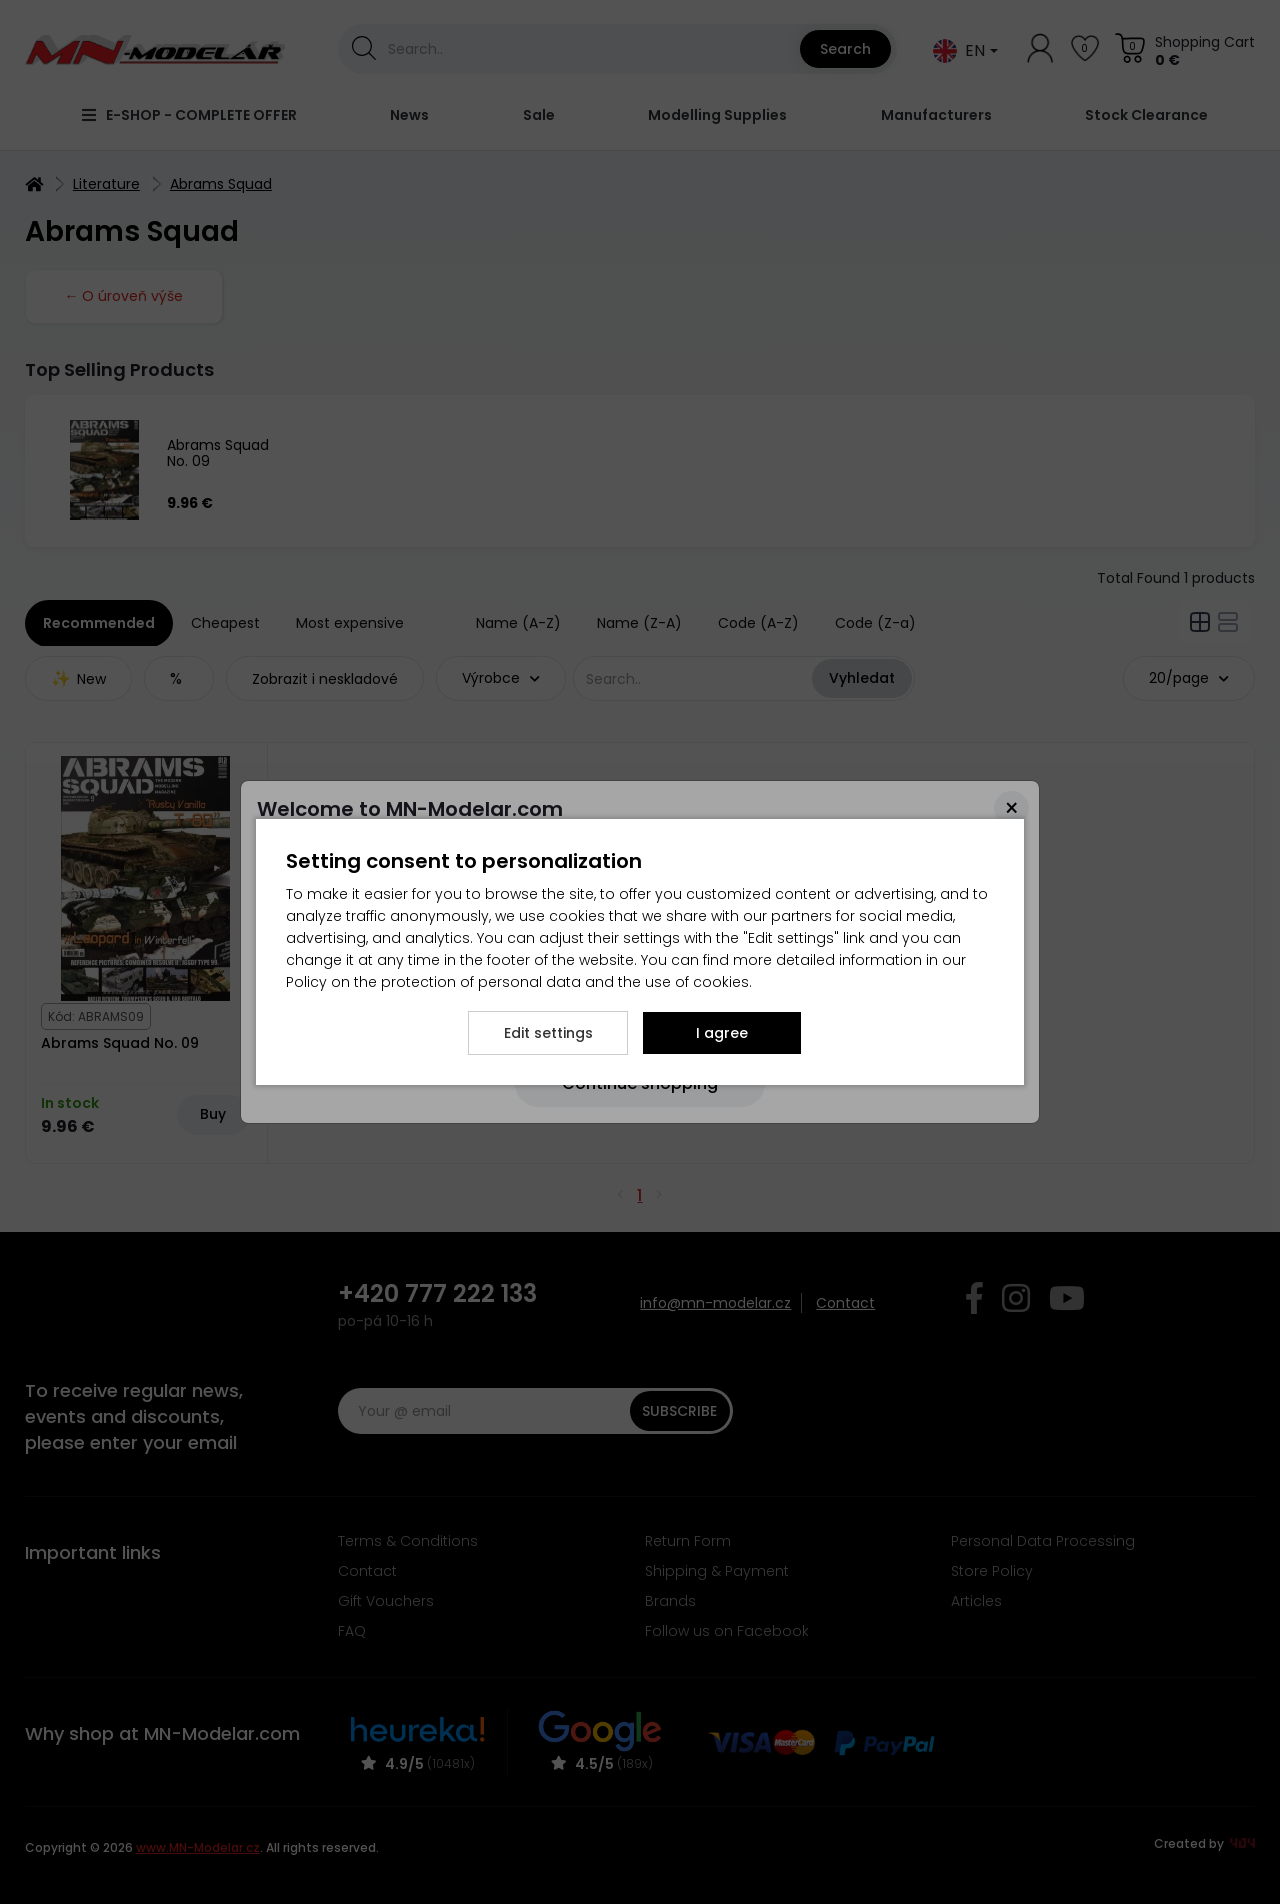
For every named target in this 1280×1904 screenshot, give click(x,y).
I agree (722, 1033)
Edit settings (548, 1033)
